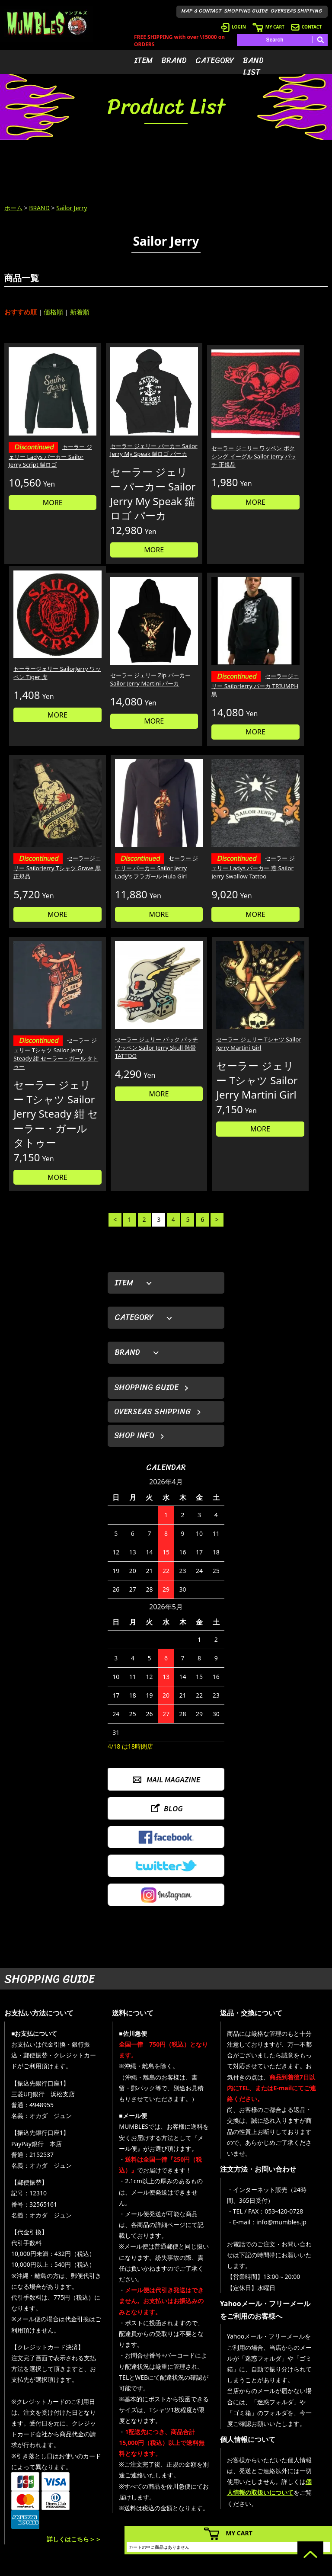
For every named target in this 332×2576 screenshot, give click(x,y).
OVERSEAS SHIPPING (296, 11)
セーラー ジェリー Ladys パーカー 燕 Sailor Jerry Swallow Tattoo (41, 857)
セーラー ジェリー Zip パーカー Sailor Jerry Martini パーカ (39, 680)
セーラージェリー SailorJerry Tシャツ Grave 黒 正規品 (207, 682)
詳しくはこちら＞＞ (74, 2381)
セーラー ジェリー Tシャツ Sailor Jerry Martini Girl (289, 851)
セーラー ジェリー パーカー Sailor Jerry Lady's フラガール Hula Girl (289, 686)
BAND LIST (253, 66)
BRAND (174, 60)
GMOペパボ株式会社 (190, 2568)
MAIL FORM (62, 2518)
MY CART (268, 27)
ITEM (143, 60)
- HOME (292, 2462)
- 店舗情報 (295, 2488)
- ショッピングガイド (244, 2514)
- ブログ (292, 2475)
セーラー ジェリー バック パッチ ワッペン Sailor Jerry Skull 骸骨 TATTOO (205, 855)
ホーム (13, 208)
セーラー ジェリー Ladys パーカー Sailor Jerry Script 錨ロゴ (41, 439)
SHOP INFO (134, 1277)
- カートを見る (236, 2488)
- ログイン (231, 2475)
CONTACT (306, 27)
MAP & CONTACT (202, 11)
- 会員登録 (231, 2462)
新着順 (79, 312)
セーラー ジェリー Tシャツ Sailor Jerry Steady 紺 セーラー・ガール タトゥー (124, 861)
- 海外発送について (241, 2501)
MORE (42, 491)
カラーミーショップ (99, 2568)
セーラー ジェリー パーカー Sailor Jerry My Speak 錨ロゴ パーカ (123, 433)
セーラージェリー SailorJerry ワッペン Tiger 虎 (283, 433)
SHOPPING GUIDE (246, 11)
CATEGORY (214, 60)
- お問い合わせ (300, 2501)
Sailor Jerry (71, 208)
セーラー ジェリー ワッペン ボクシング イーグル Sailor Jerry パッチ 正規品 (206, 438)
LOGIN (233, 27)
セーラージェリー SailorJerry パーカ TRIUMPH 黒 (124, 682)
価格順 (53, 312)
